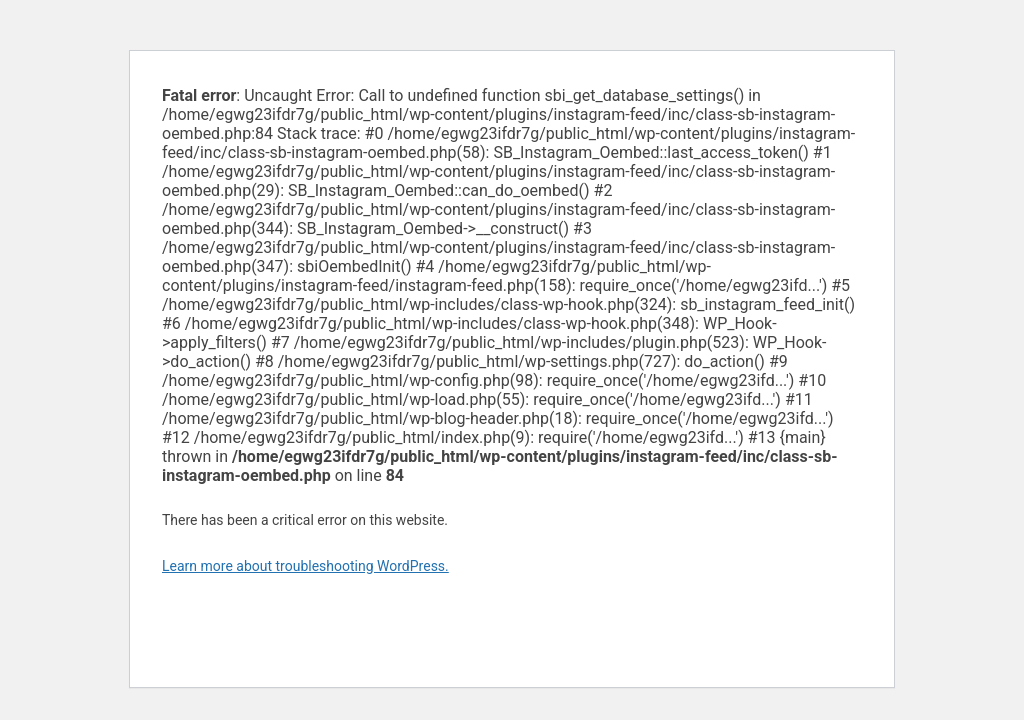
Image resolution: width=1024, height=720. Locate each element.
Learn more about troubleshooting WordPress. (305, 566)
